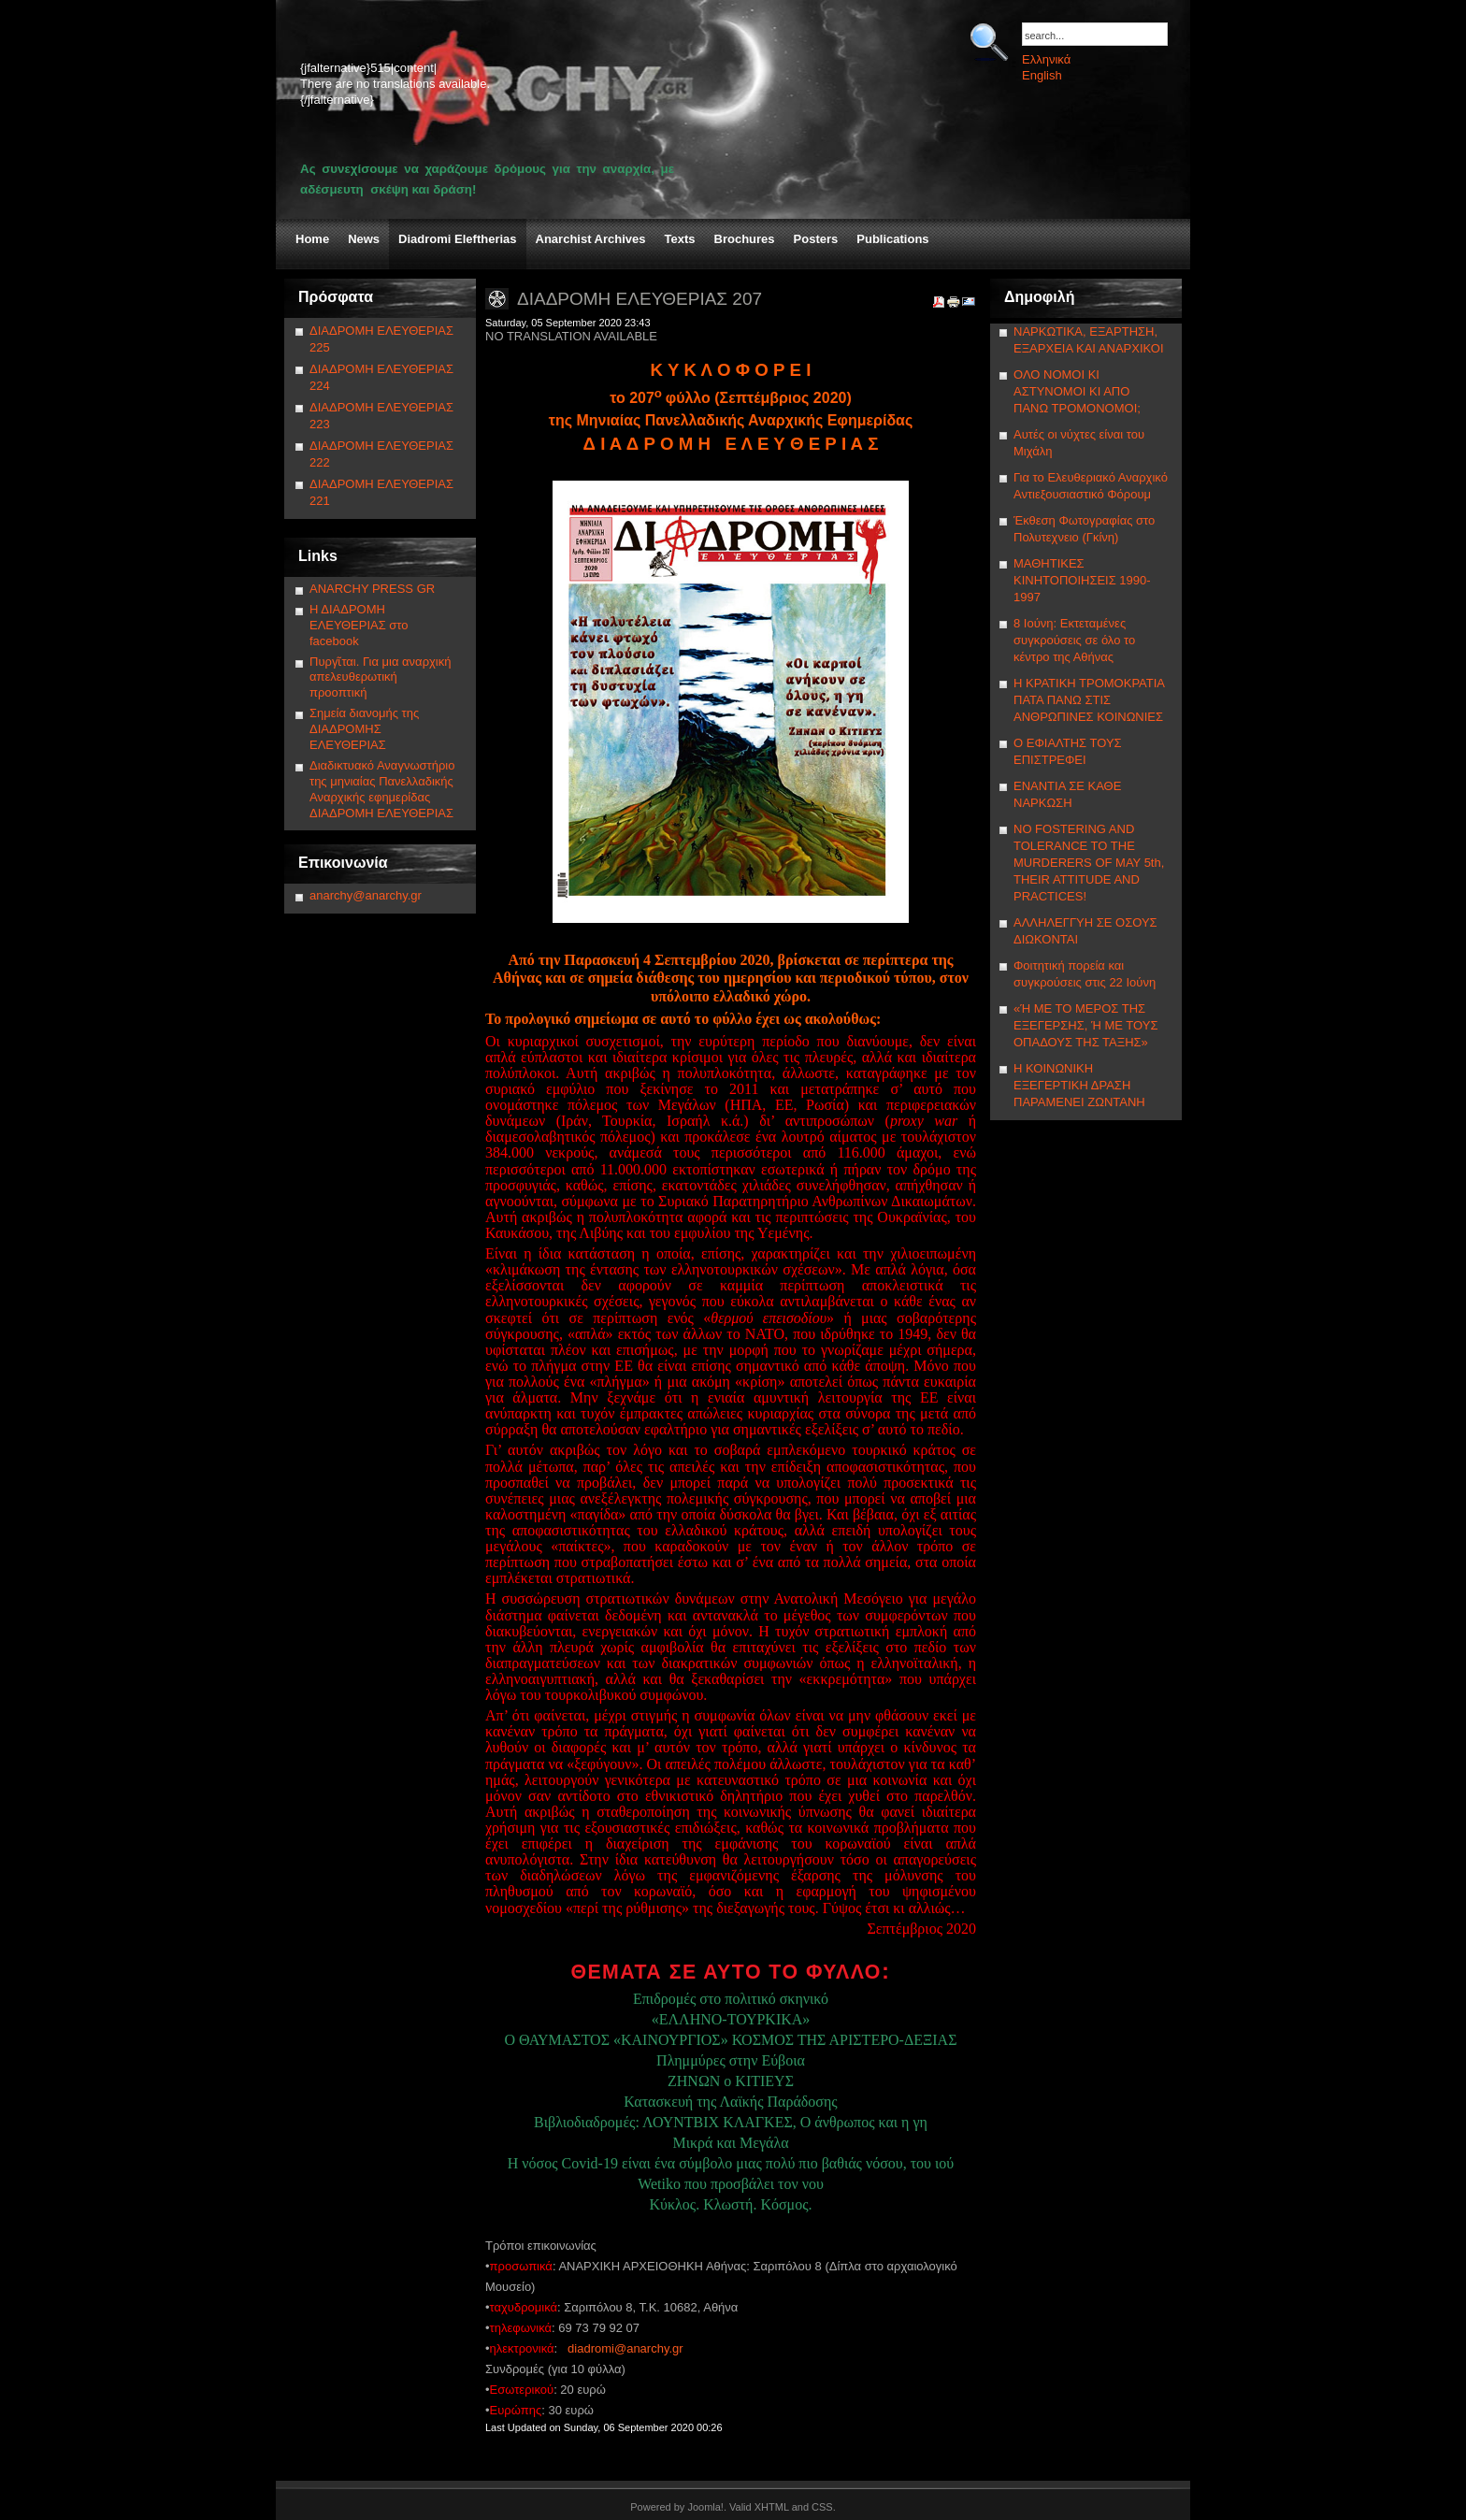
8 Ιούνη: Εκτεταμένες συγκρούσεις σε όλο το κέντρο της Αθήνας (1074, 640)
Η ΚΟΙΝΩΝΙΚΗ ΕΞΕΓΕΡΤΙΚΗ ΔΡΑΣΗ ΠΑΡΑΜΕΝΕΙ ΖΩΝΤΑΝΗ (1079, 1085)
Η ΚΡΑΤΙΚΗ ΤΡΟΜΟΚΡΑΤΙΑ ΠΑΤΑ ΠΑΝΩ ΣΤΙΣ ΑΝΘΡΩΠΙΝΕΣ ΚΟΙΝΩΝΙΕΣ (1088, 700)
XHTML (772, 2507)
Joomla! (705, 2507)
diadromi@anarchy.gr (625, 2348)
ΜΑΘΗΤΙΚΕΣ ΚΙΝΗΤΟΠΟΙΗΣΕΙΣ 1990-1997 (1082, 580)
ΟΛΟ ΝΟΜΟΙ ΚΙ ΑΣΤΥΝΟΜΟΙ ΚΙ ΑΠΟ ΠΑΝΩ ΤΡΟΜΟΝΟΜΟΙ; (1077, 391)
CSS (822, 2507)
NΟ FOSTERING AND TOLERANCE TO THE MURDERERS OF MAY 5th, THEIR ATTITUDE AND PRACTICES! (1088, 862)
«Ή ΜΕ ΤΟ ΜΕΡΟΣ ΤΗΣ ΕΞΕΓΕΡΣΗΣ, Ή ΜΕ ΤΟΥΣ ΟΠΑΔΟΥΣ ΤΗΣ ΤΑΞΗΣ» (1085, 1025)
